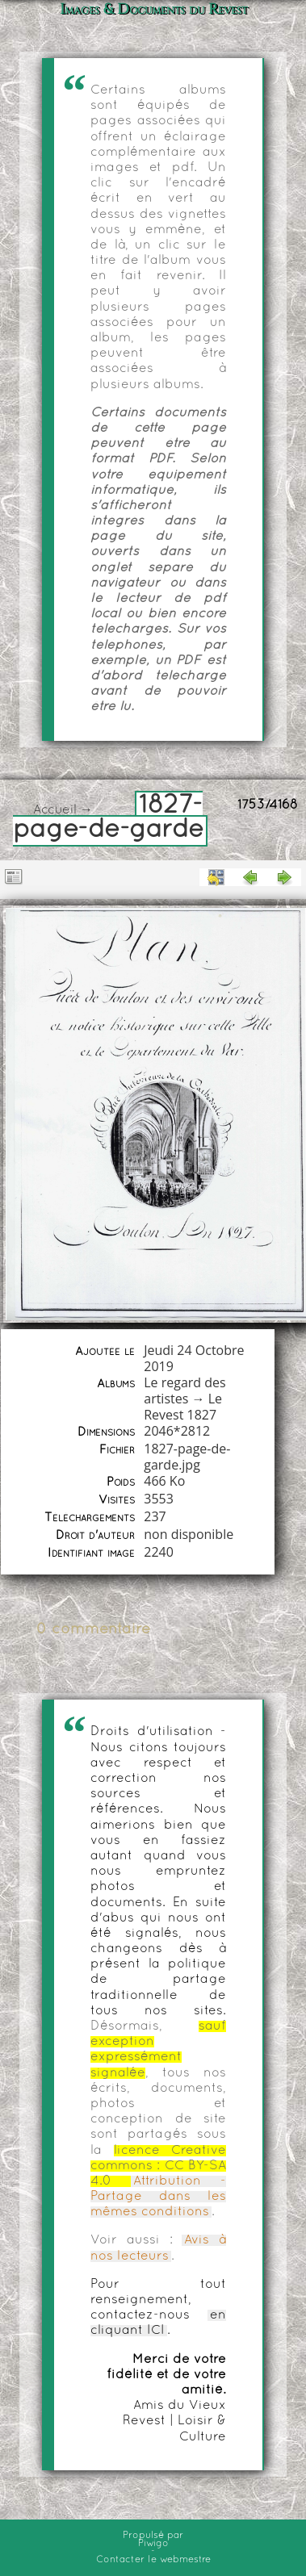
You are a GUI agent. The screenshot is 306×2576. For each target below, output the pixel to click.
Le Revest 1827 (183, 1407)
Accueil (55, 810)
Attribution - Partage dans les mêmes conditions (158, 2197)
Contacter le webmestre (153, 2560)
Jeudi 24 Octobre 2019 (194, 1358)
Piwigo (153, 2544)
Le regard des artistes (184, 1390)
